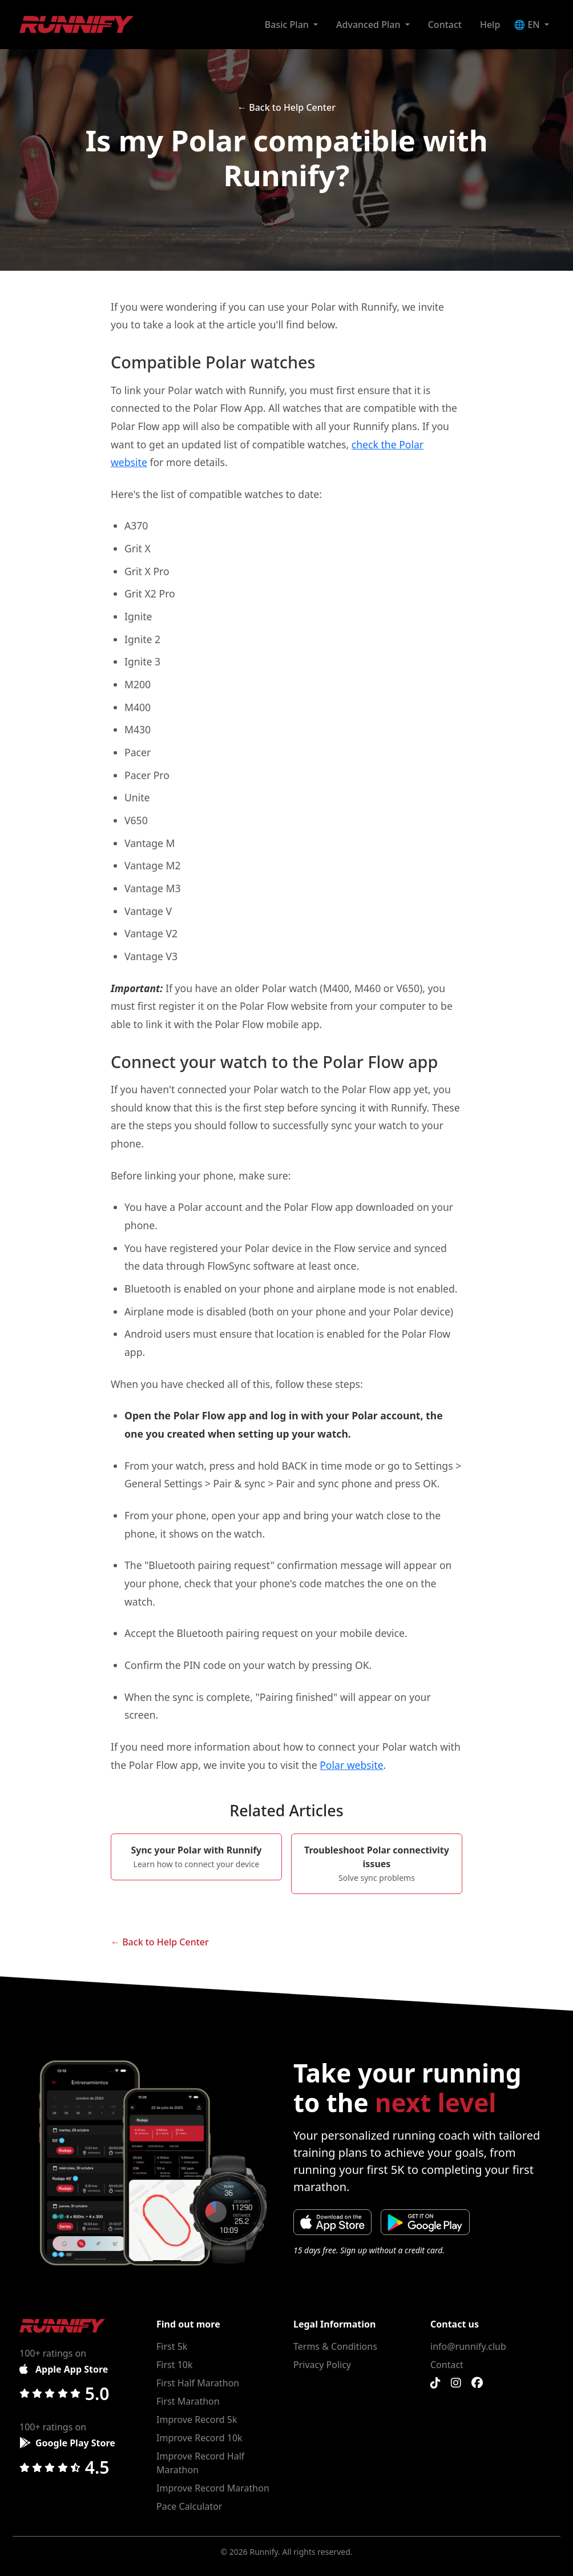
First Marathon (188, 2401)
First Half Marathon (197, 2383)
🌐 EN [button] (528, 24)
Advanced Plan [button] (369, 24)
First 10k (174, 2364)
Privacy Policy (322, 2364)
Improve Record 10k (199, 2437)
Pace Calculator (189, 2506)
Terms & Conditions (335, 2346)
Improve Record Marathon (212, 2488)
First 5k (171, 2346)
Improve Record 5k (196, 2419)
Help (490, 24)
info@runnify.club (468, 2346)
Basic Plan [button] (288, 24)
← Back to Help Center (286, 107)
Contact (445, 24)
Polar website (351, 1765)
